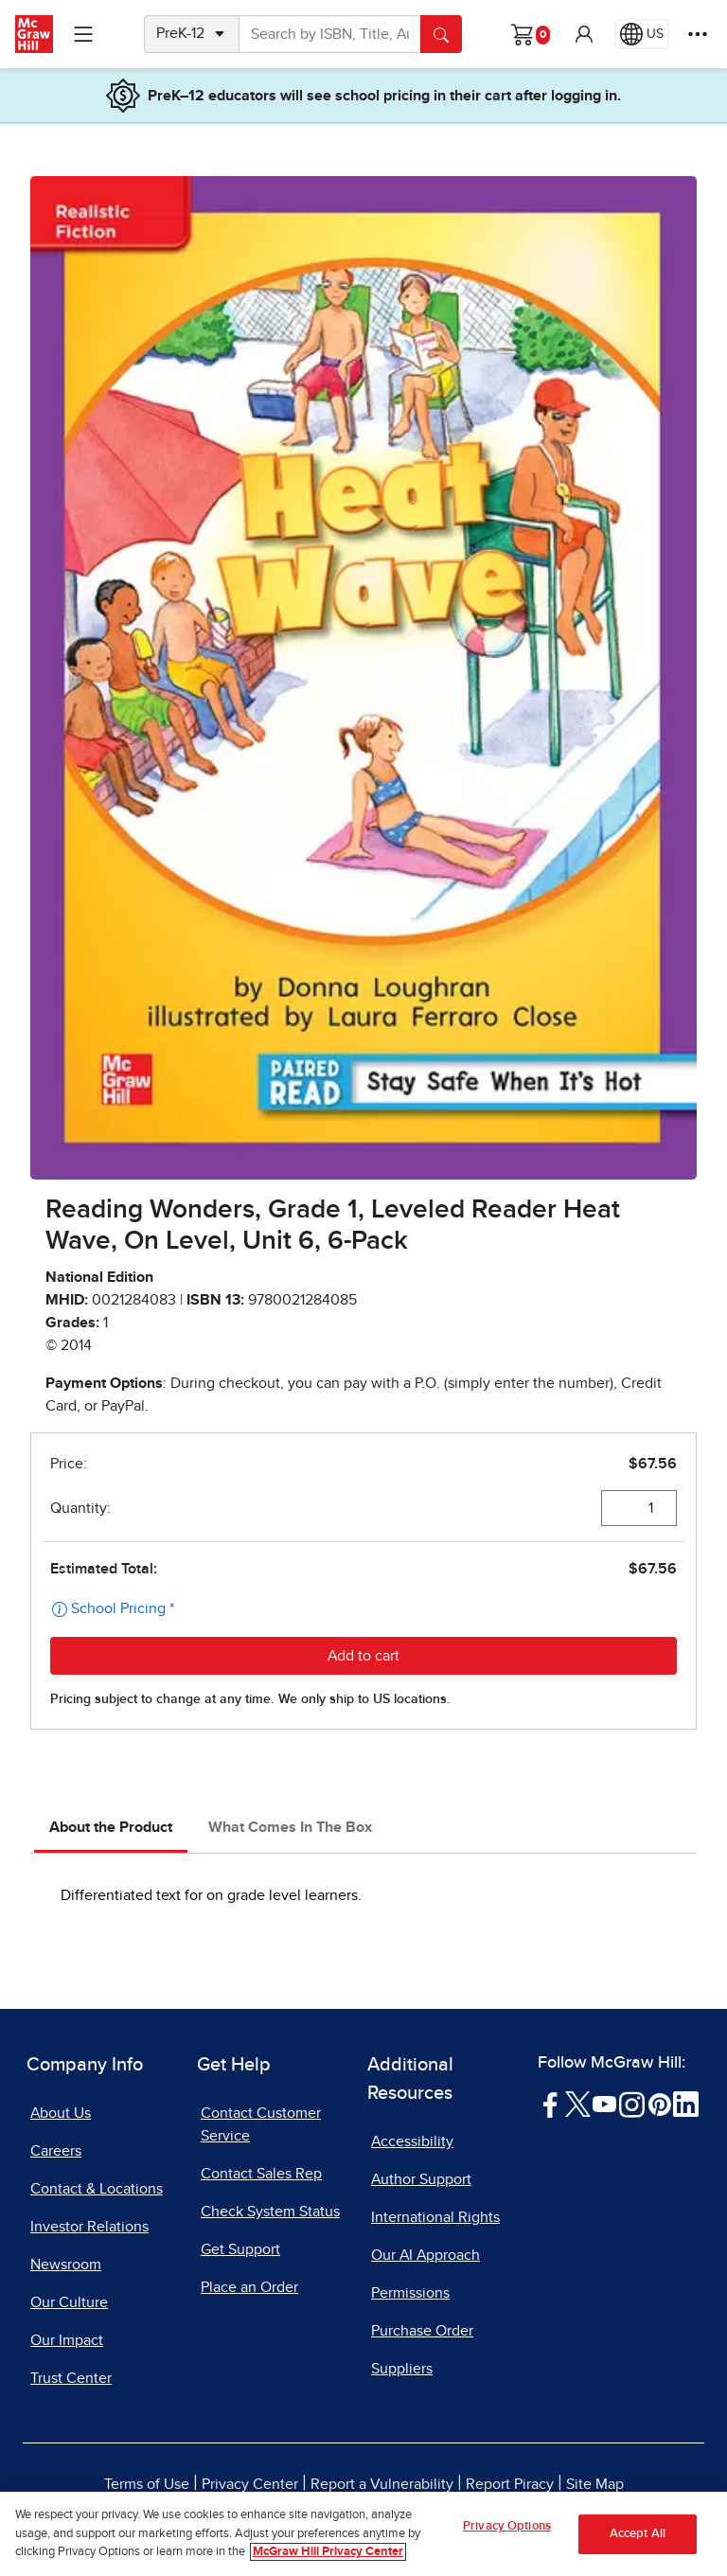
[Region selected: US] (641, 34)
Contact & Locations (96, 2188)
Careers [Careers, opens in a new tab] (55, 2151)
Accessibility (412, 2141)
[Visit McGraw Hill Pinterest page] (659, 2103)
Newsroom (65, 2264)
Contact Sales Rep (261, 2173)
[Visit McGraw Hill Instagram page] (632, 2103)
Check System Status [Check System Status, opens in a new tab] (270, 2211)
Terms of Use (146, 2484)
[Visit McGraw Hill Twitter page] (578, 2103)
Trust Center (71, 2378)
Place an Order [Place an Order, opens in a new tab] (249, 2287)
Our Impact (66, 2340)
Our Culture (69, 2302)
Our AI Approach (425, 2255)
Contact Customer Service (261, 2124)
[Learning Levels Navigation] (83, 34)
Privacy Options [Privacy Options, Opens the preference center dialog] (507, 2528)
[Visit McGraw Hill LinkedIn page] (686, 2103)
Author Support (421, 2179)
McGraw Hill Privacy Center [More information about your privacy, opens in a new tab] (328, 2554)
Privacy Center (250, 2484)
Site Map (595, 2484)
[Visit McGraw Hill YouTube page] (604, 2103)
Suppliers (402, 2368)
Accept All (637, 2536)
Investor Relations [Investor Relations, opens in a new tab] (89, 2226)
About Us (60, 2113)
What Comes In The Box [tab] (290, 1827)
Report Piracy (510, 2484)
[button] (584, 34)
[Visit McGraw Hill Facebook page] (550, 2103)
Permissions (410, 2293)
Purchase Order (422, 2330)
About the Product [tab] (110, 1827)
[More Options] (697, 34)
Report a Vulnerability (381, 2484)
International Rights (435, 2217)
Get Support (240, 2249)
